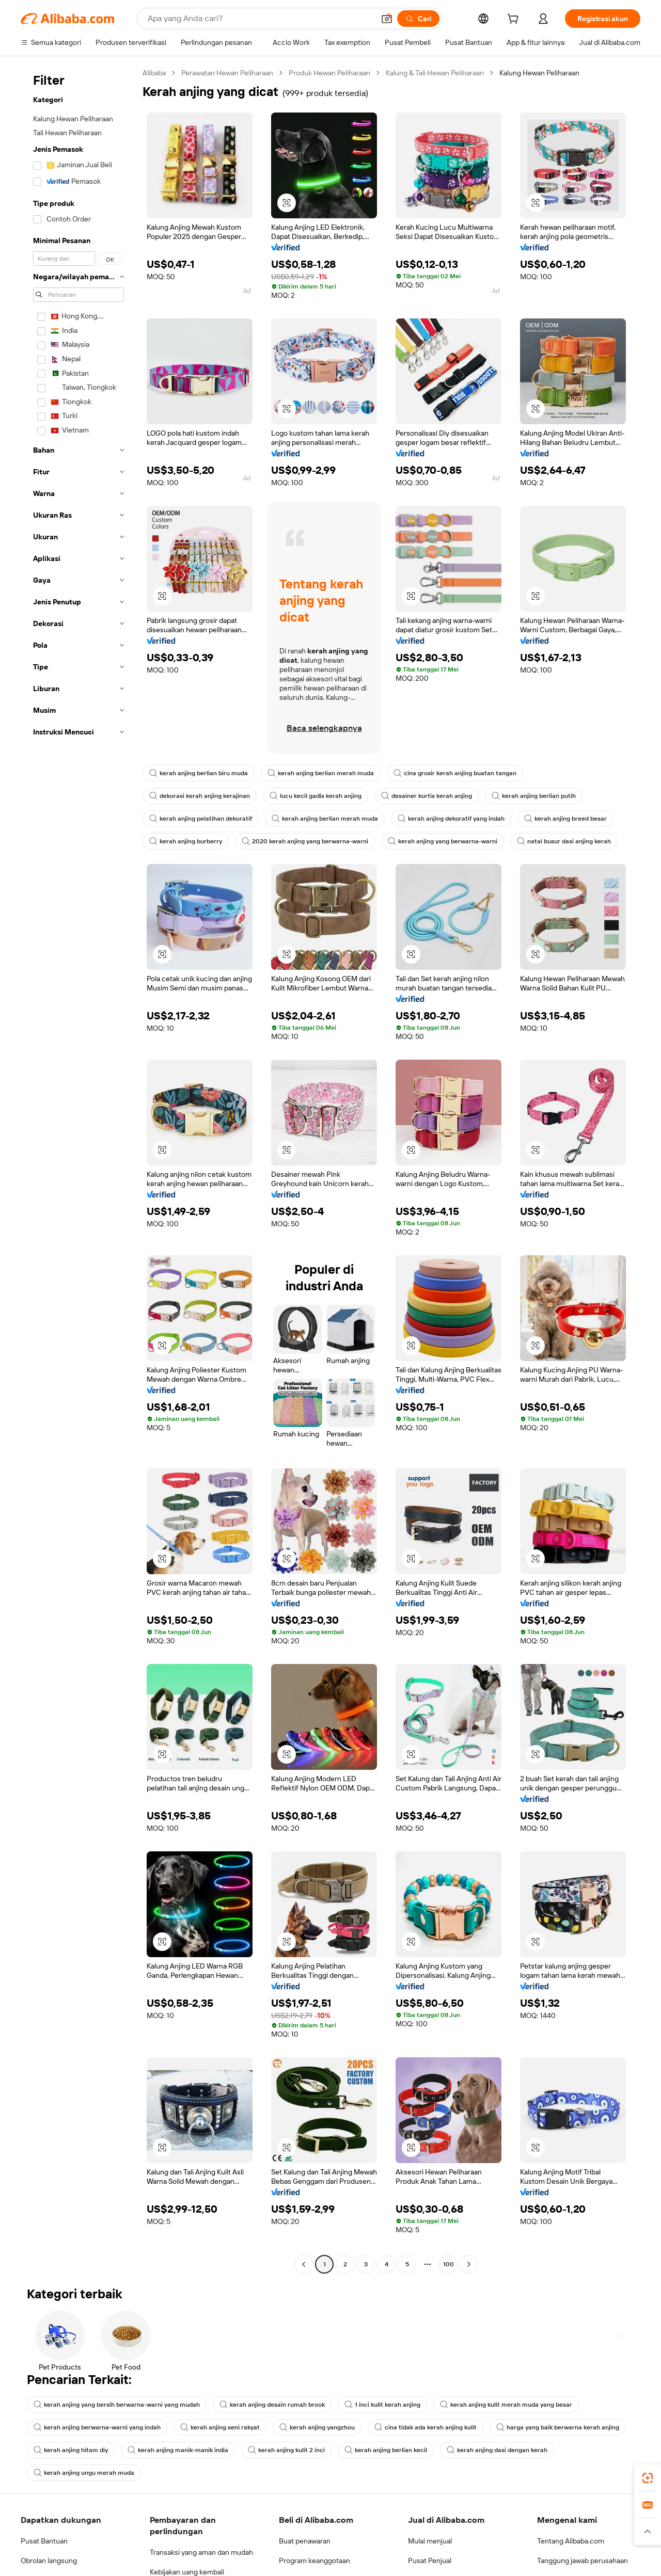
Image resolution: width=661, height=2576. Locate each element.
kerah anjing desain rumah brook (272, 2405)
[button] (286, 203)
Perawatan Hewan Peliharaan (227, 73)
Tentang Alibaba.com (570, 2541)
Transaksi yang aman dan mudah (201, 2552)
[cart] (515, 20)
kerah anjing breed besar (565, 818)
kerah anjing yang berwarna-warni (442, 841)
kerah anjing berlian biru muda (198, 773)
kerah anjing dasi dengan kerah (497, 2450)
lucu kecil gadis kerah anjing (315, 796)
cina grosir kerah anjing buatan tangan (455, 773)
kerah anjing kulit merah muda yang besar (506, 2405)
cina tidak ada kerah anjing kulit (425, 2427)
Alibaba (154, 73)
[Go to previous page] (303, 2264)
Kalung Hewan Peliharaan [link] (539, 73)
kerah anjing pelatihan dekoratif (200, 818)
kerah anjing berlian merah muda (320, 773)
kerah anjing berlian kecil (385, 2450)
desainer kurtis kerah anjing (426, 796)
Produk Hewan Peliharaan (329, 73)
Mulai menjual (430, 2541)
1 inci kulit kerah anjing (382, 2405)
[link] (647, 2478)
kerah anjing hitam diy (71, 2450)
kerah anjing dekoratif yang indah (451, 818)
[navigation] (78, 1170)
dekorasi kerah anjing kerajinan (199, 796)
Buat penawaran (304, 2541)
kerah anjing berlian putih (534, 796)
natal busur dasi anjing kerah (564, 841)
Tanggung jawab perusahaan (582, 2560)
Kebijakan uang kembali (187, 2572)
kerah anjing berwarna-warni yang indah (97, 2427)
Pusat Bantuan (44, 2541)
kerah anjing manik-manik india (178, 2450)
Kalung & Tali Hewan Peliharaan (435, 73)
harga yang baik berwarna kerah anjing (557, 2427)
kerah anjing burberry (185, 841)
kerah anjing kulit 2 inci (286, 2450)
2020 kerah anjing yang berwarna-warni (305, 841)
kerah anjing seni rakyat (220, 2427)
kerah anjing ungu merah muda (84, 2473)
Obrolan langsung (49, 2560)
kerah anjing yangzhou (317, 2427)
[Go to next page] (469, 2264)
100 (448, 2264)
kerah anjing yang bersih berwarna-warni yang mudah (117, 2405)
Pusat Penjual (429, 2560)
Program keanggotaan (314, 2560)
